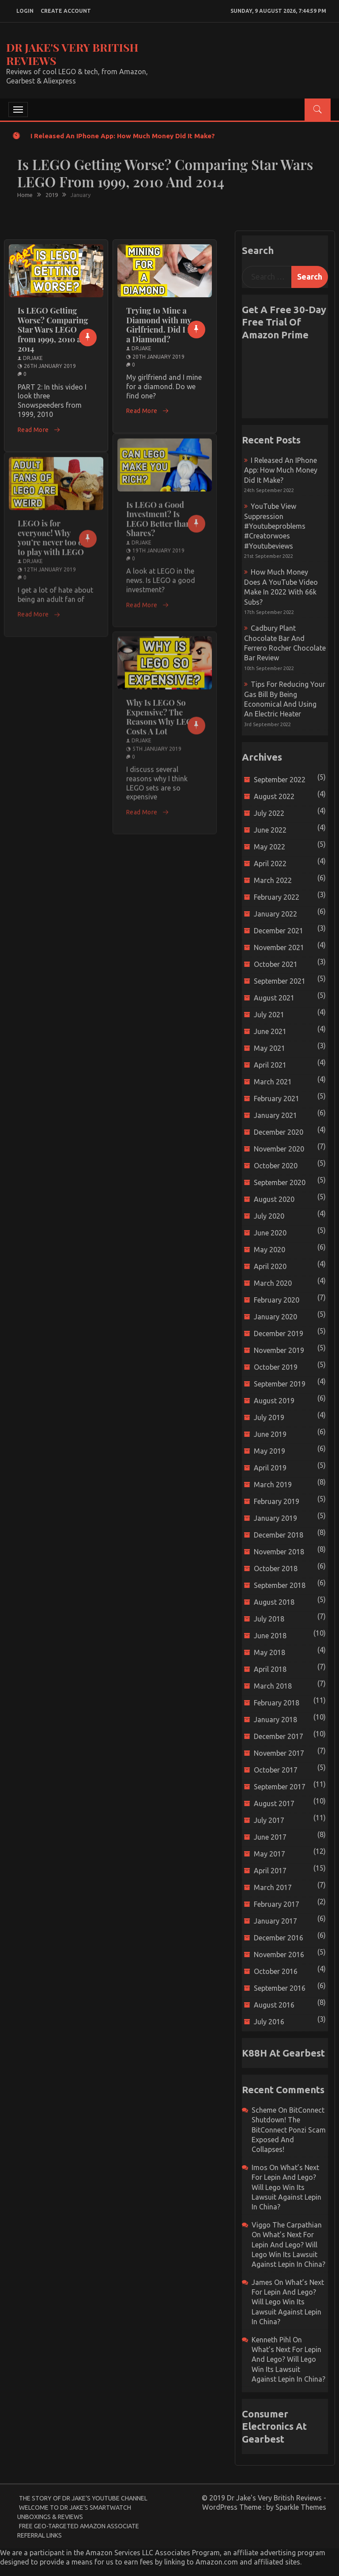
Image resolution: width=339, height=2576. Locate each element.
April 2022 (270, 864)
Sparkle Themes (300, 2507)
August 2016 (274, 2005)
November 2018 (279, 1552)
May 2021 (269, 1048)
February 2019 (276, 1501)
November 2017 (279, 1753)
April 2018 (270, 1669)
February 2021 (276, 1098)
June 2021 (270, 1031)
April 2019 (270, 1468)
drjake (33, 358)
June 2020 (270, 1233)
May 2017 (269, 1854)
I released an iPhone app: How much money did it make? (122, 136)
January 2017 (275, 1921)
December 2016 (278, 1938)
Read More (39, 429)
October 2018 (276, 1568)
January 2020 (275, 1317)
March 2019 (273, 1485)
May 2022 (269, 847)
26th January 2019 (50, 366)
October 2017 (276, 1770)
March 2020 (273, 1283)
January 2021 (275, 1115)
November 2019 (279, 1350)
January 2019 (275, 1518)
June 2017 (270, 1837)
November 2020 (279, 1149)
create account (66, 11)
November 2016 (279, 1955)
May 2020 (269, 1250)
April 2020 (270, 1266)
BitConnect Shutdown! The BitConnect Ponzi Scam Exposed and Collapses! (289, 2130)
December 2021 (278, 931)
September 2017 (279, 1787)
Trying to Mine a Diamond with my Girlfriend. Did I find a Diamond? (164, 325)
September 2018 (279, 1585)
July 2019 (269, 1417)
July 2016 (269, 2022)
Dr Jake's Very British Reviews (72, 54)
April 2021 (270, 1065)
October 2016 (276, 1971)
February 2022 (276, 897)
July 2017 (269, 1820)
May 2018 (269, 1652)
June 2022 (270, 830)
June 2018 (270, 1636)
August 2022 (274, 796)
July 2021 (269, 1015)
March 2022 (273, 880)
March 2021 (273, 1082)
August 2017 (274, 1803)
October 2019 (276, 1367)
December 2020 (278, 1132)
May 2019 (269, 1451)
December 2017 (278, 1736)
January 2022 (275, 914)
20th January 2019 (158, 357)
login (25, 11)
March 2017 (273, 1887)
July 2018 (269, 1619)
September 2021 (279, 981)
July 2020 (269, 1216)
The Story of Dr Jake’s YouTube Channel (83, 2498)
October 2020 (276, 1166)
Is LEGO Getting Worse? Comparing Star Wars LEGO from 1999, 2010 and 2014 (54, 329)
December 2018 (278, 1535)
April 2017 (270, 1871)
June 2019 (270, 1434)
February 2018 (276, 1703)
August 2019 (274, 1401)
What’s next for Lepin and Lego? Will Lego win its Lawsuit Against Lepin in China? (286, 2187)
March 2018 (273, 1686)
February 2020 (276, 1300)
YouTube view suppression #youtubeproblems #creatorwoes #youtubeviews (274, 526)
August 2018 (274, 1602)
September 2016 (279, 1988)
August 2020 (274, 1199)
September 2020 (279, 1182)
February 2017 (276, 1904)
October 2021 (276, 964)
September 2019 (279, 1384)
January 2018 (275, 1720)
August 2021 (274, 998)
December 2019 (278, 1333)
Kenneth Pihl (271, 2340)
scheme (264, 2110)
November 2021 (279, 947)
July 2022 (269, 813)
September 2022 (279, 780)
